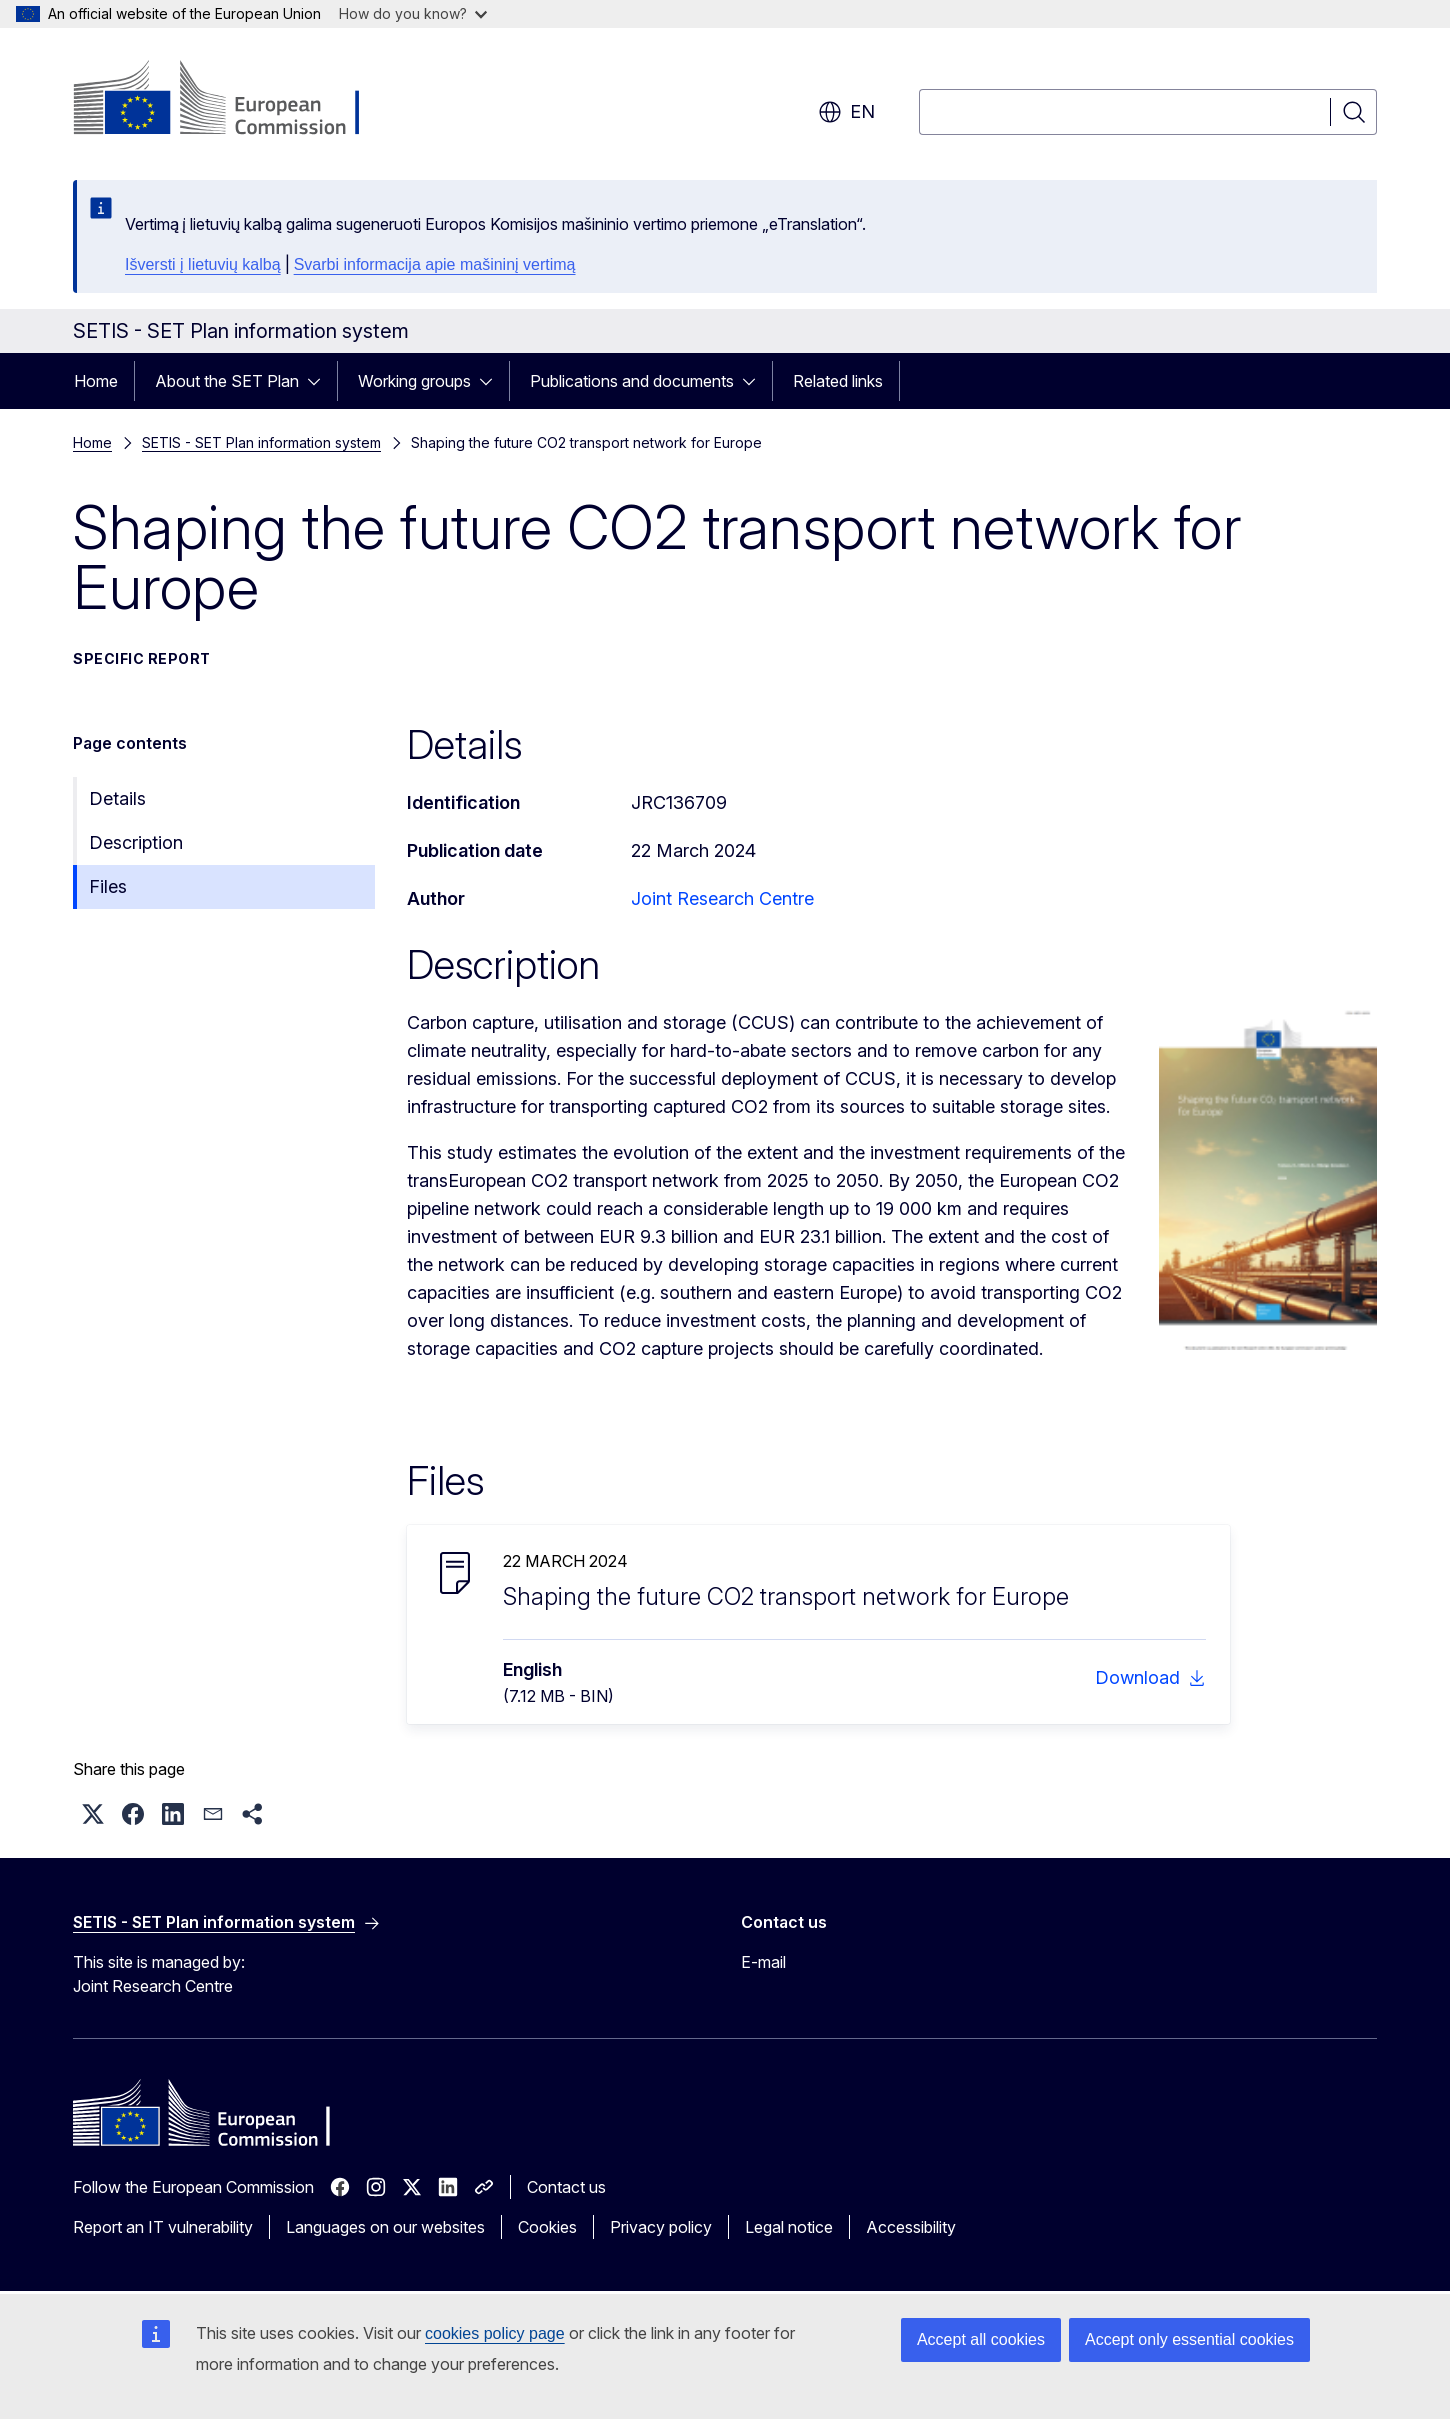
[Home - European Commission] (234, 100)
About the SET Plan (227, 381)
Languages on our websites (385, 2227)
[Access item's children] (320, 381)
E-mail (763, 1962)
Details (117, 798)
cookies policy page (495, 2333)
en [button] (846, 112)
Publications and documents (632, 381)
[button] (93, 1814)
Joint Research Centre (722, 898)
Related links (838, 381)
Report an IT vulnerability (163, 2227)
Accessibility (911, 2227)
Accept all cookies (981, 2339)
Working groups (414, 381)
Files (108, 886)
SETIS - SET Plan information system (261, 442)
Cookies (547, 2227)
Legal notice (789, 2227)
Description (136, 842)
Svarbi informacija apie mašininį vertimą (435, 264)
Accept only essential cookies (1189, 2339)
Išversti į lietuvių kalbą (203, 264)
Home (96, 381)
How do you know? (413, 13)
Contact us (566, 2187)
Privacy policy (661, 2227)
